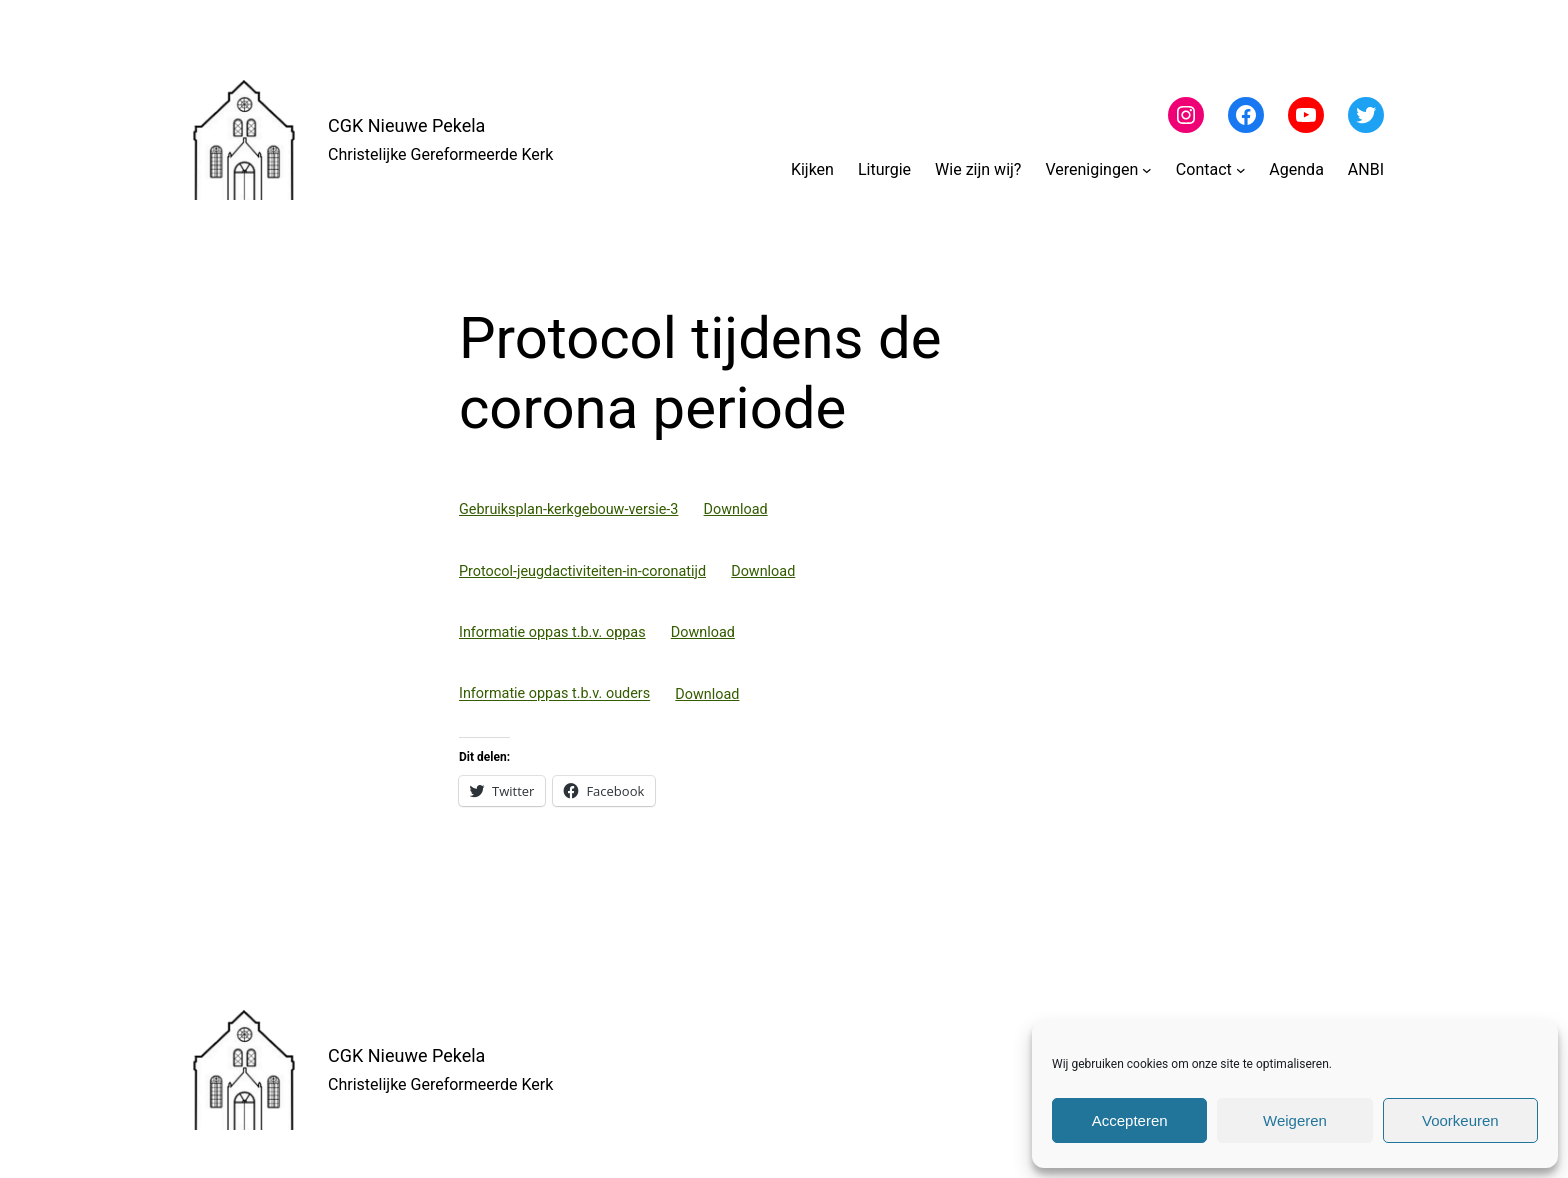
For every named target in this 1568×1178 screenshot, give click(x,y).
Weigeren (1295, 1120)
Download (736, 509)
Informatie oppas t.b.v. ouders (554, 694)
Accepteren (1130, 1120)
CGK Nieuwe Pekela (406, 125)
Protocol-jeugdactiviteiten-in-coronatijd (582, 571)
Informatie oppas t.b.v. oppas (552, 632)
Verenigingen (1091, 169)
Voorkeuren (1460, 1120)
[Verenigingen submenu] (1147, 170)
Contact (1204, 169)
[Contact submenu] (1241, 170)
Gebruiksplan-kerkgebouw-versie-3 (568, 509)
